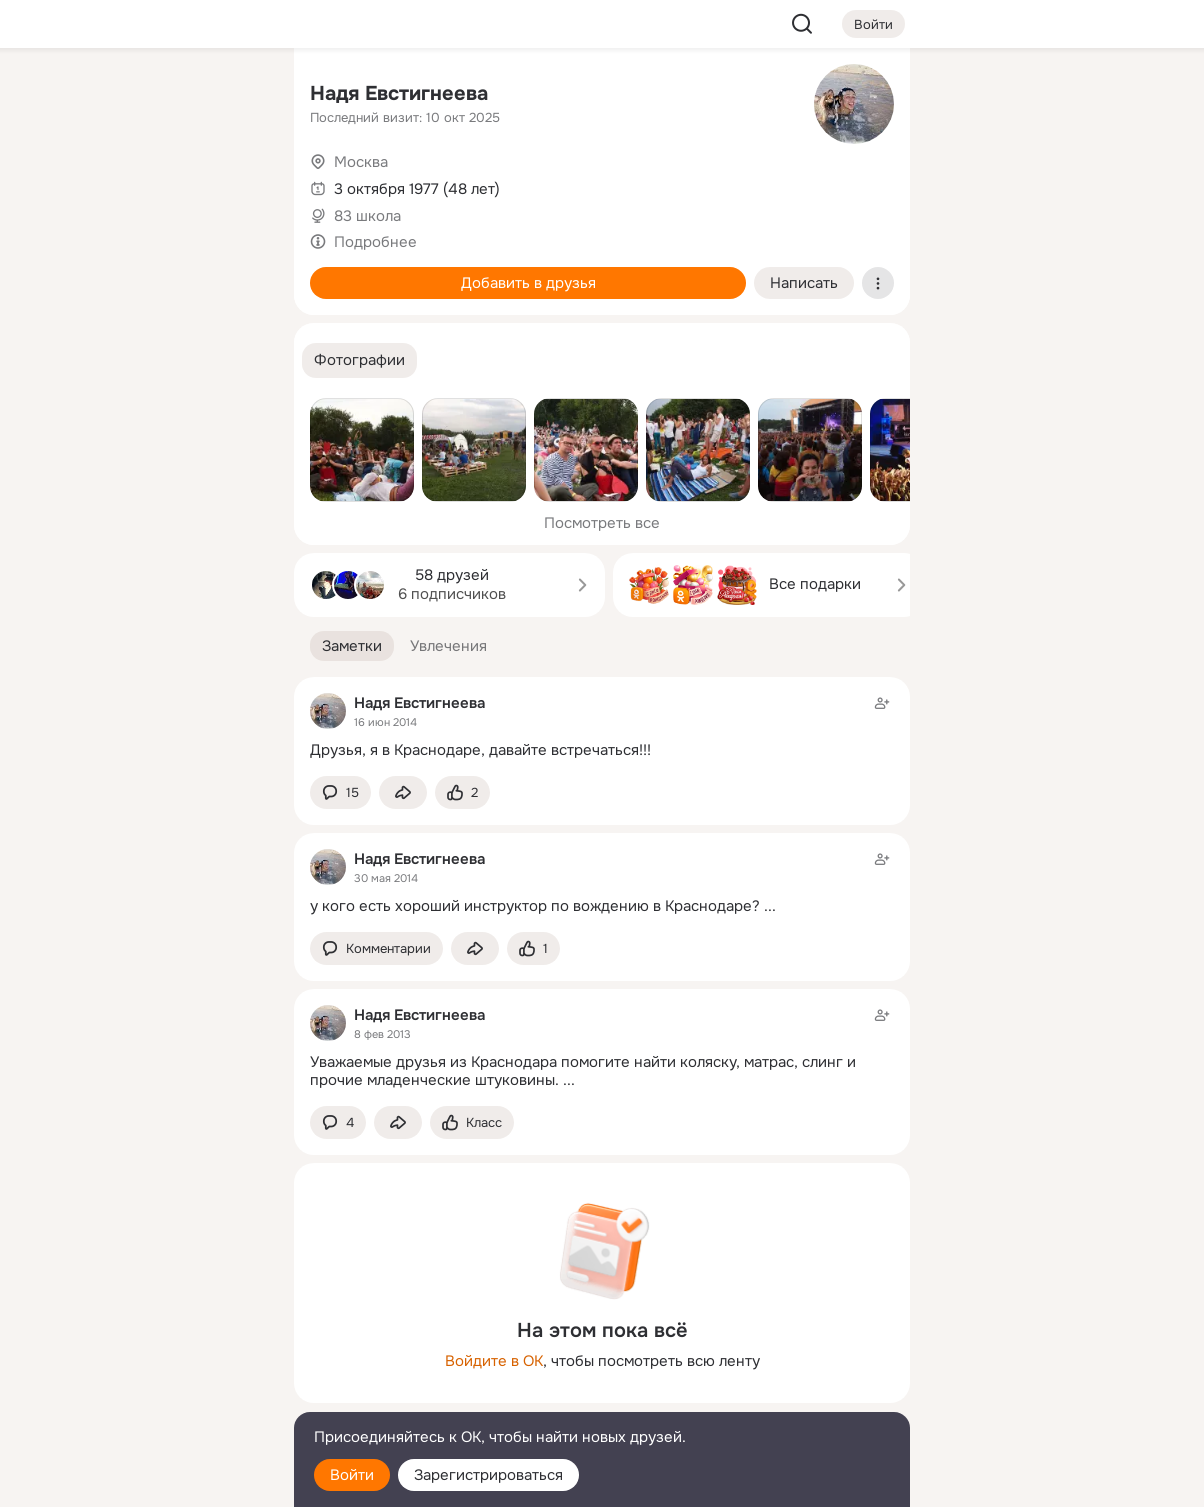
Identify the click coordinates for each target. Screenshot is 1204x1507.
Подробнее (375, 242)
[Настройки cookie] (146, 1480)
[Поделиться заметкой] (403, 792)
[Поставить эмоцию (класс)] (462, 792)
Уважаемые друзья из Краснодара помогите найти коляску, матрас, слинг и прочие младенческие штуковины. (583, 1071)
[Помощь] (58, 360)
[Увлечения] (146, 96)
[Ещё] (146, 1352)
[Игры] (234, 272)
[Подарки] (58, 272)
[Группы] (234, 96)
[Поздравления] (146, 272)
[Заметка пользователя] (602, 726)
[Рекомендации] (146, 360)
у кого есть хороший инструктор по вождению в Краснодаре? (535, 906)
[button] (359, 360)
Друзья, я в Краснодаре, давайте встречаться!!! (480, 750)
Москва (361, 162)
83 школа (367, 216)
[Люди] (146, 184)
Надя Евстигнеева (399, 93)
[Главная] (58, 96)
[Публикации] (58, 184)
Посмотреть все (602, 523)
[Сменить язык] (146, 1395)
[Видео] (234, 184)
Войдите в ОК (494, 1361)
